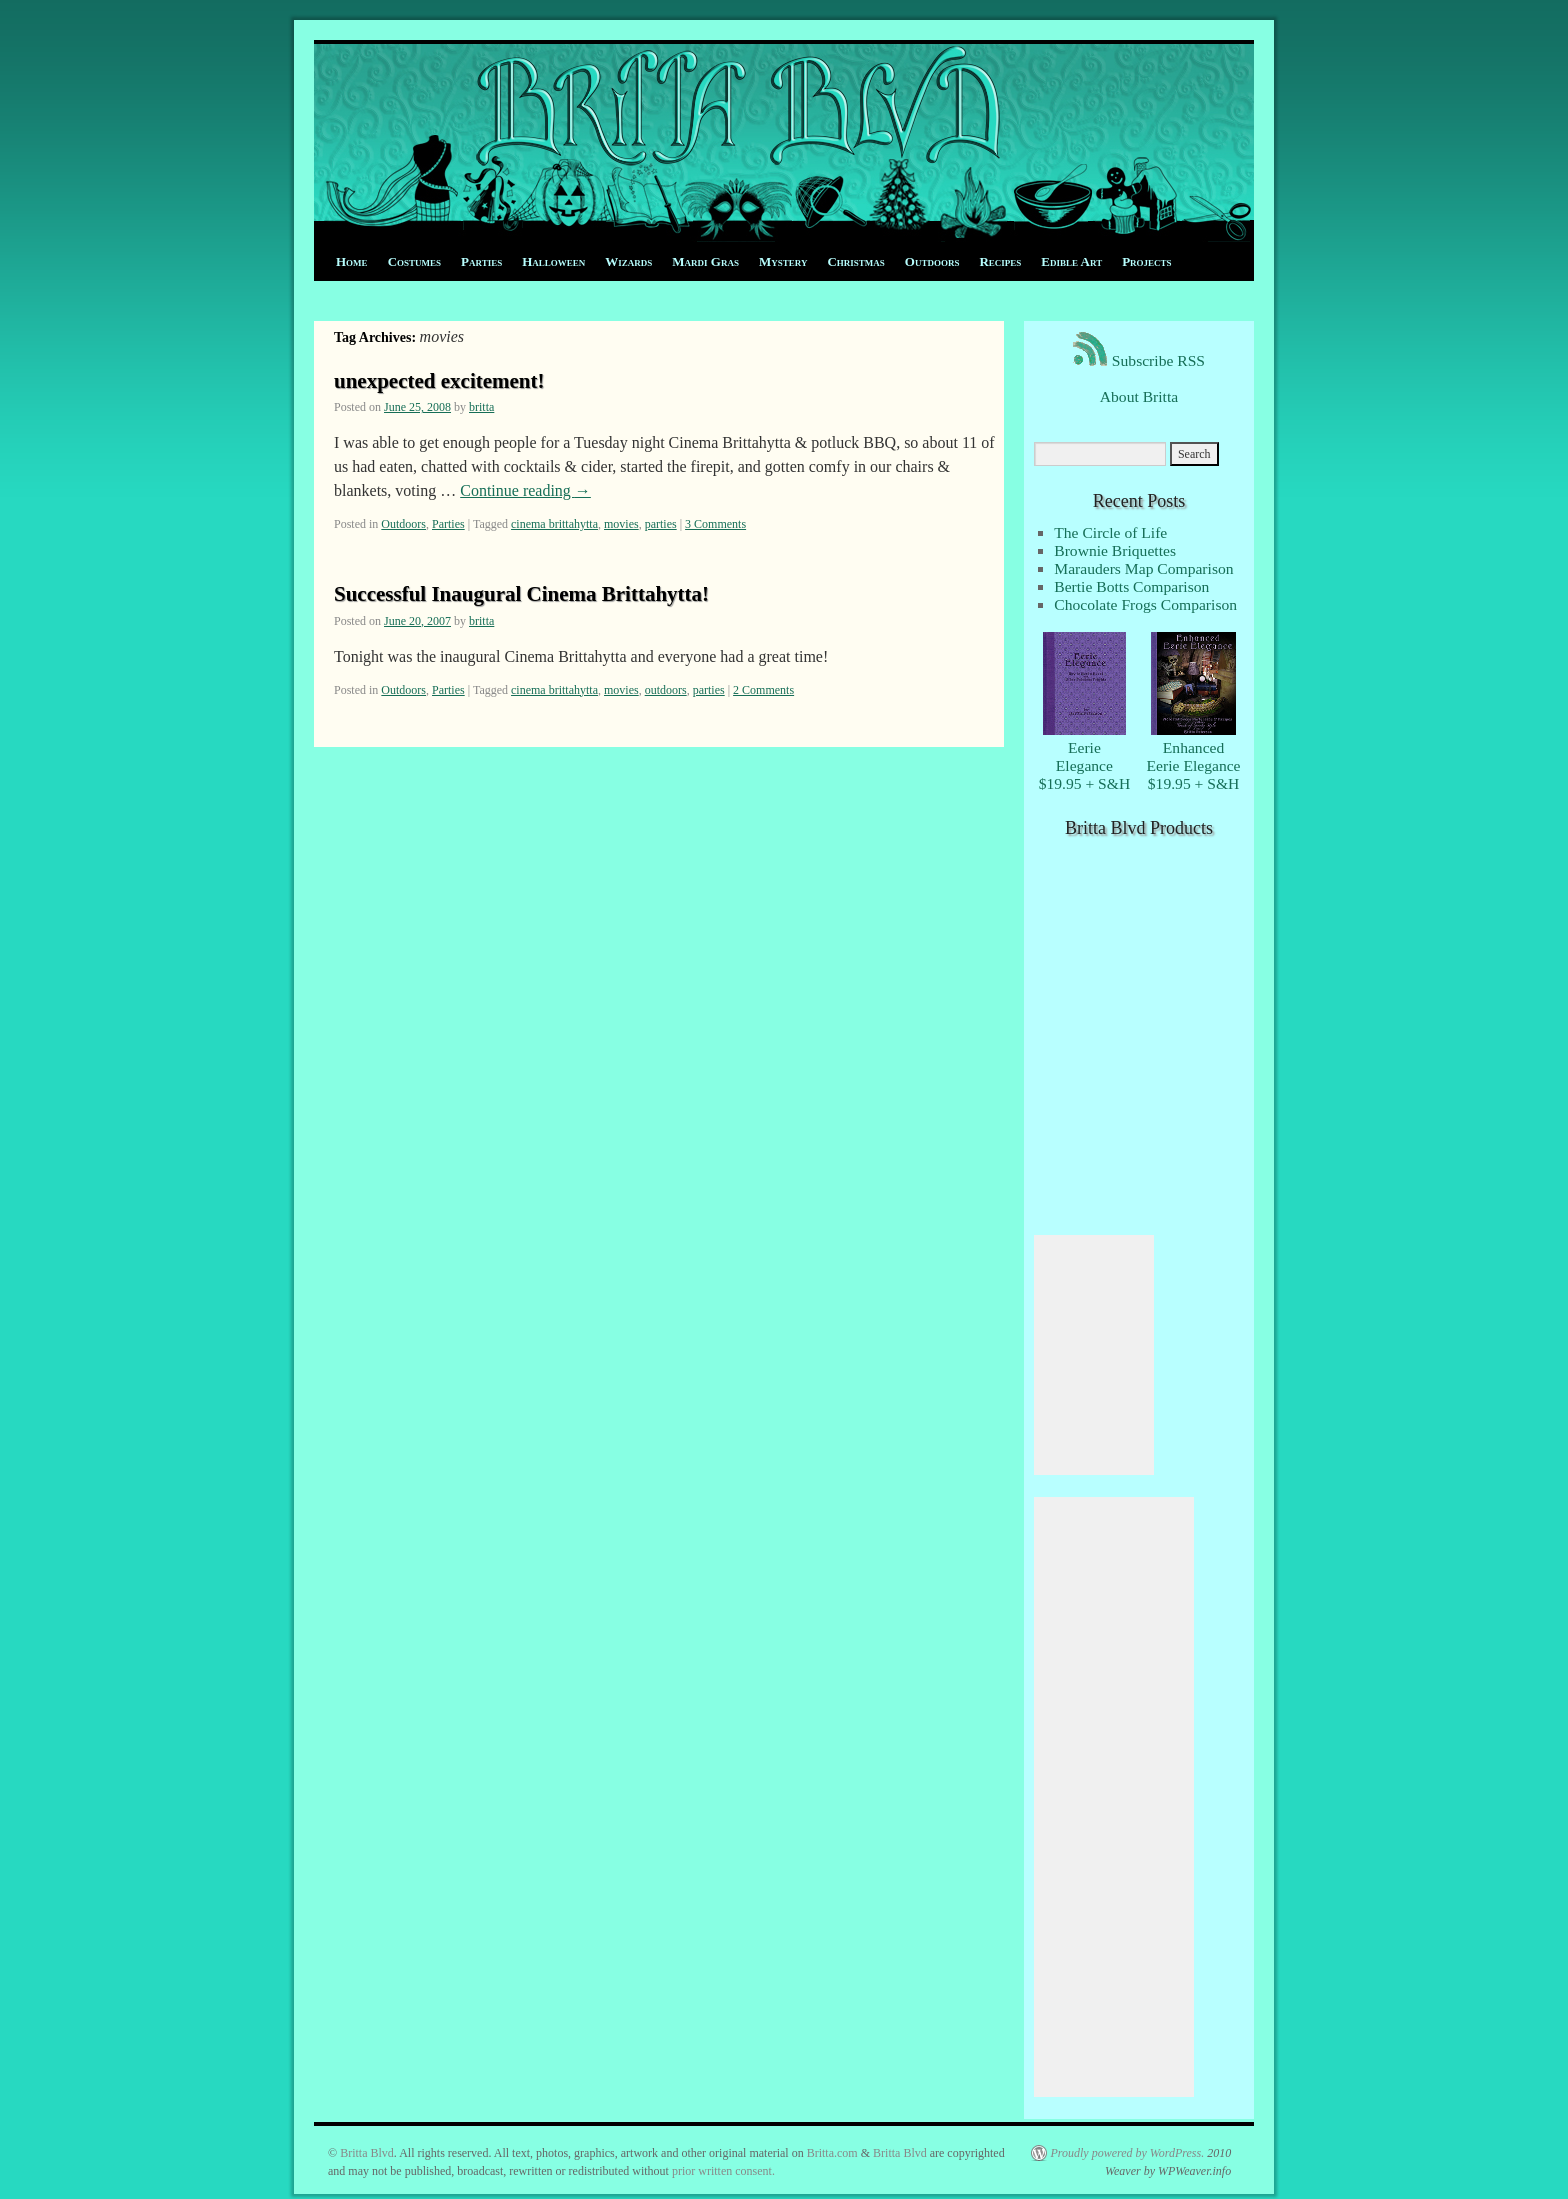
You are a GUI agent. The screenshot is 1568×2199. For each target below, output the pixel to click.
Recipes (1000, 261)
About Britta (1139, 396)
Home (352, 261)
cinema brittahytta (554, 524)
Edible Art (1071, 261)
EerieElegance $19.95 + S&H (1085, 756)
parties (661, 524)
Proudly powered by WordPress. (1127, 2153)
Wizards (628, 261)
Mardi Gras (705, 261)
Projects (1146, 261)
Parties (481, 261)
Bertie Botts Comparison (1131, 586)
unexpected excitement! (439, 381)
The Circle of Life (1110, 532)
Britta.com (832, 2153)
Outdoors (932, 261)
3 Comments (715, 524)
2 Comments (763, 690)
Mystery (783, 261)
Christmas (855, 261)
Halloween (553, 261)
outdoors (666, 690)
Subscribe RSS (1139, 360)
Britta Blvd (367, 2153)
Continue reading (525, 490)
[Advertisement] (1094, 1355)
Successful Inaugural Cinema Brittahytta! (521, 594)
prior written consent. (723, 2171)
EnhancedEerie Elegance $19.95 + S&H (1194, 756)
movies (621, 524)
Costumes (414, 261)
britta (481, 407)
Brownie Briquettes (1115, 550)
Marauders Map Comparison (1143, 568)
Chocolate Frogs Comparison (1145, 604)
